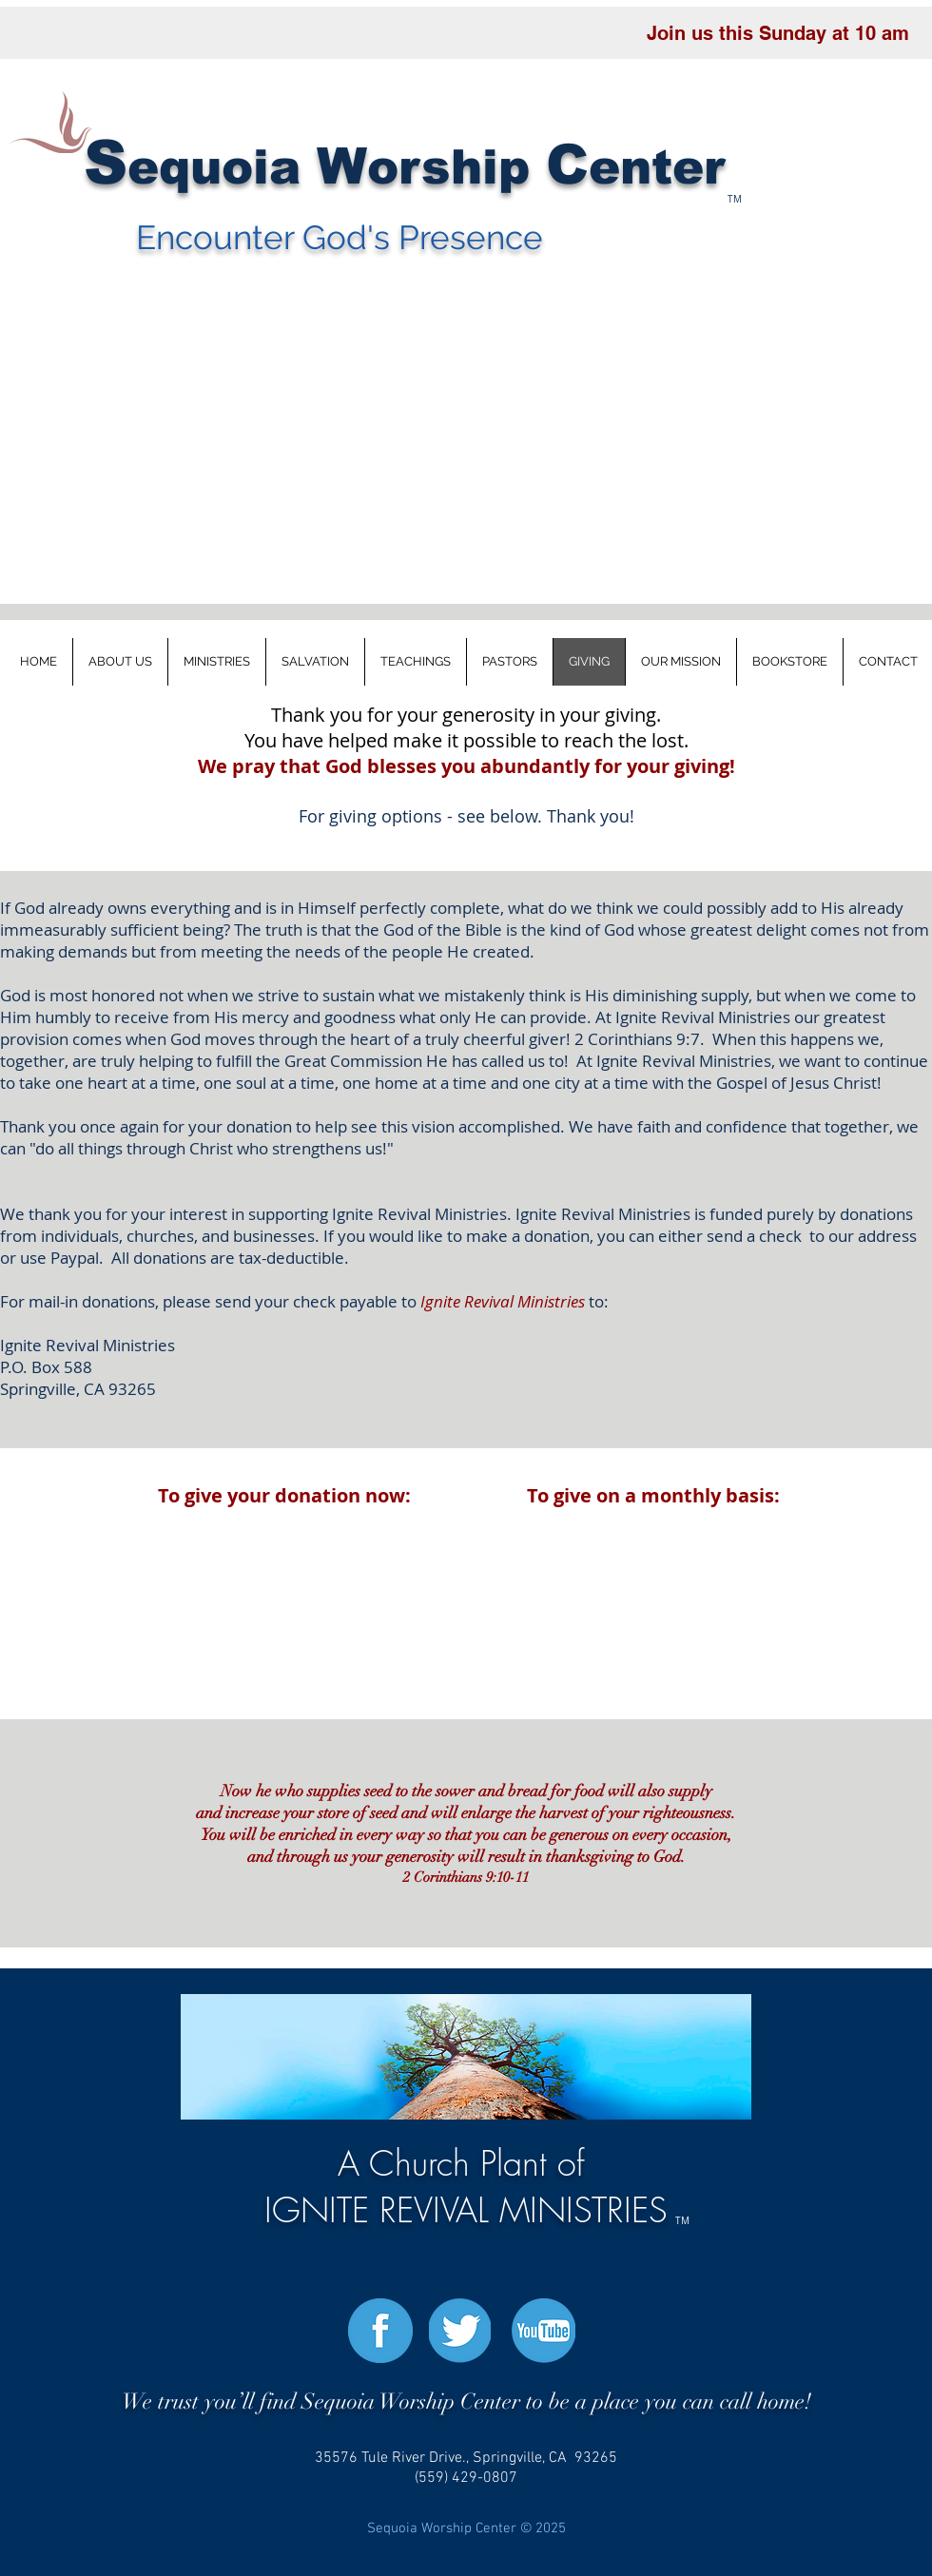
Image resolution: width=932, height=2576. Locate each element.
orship (456, 167)
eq (158, 167)
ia (285, 167)
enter (657, 167)
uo (221, 167)
